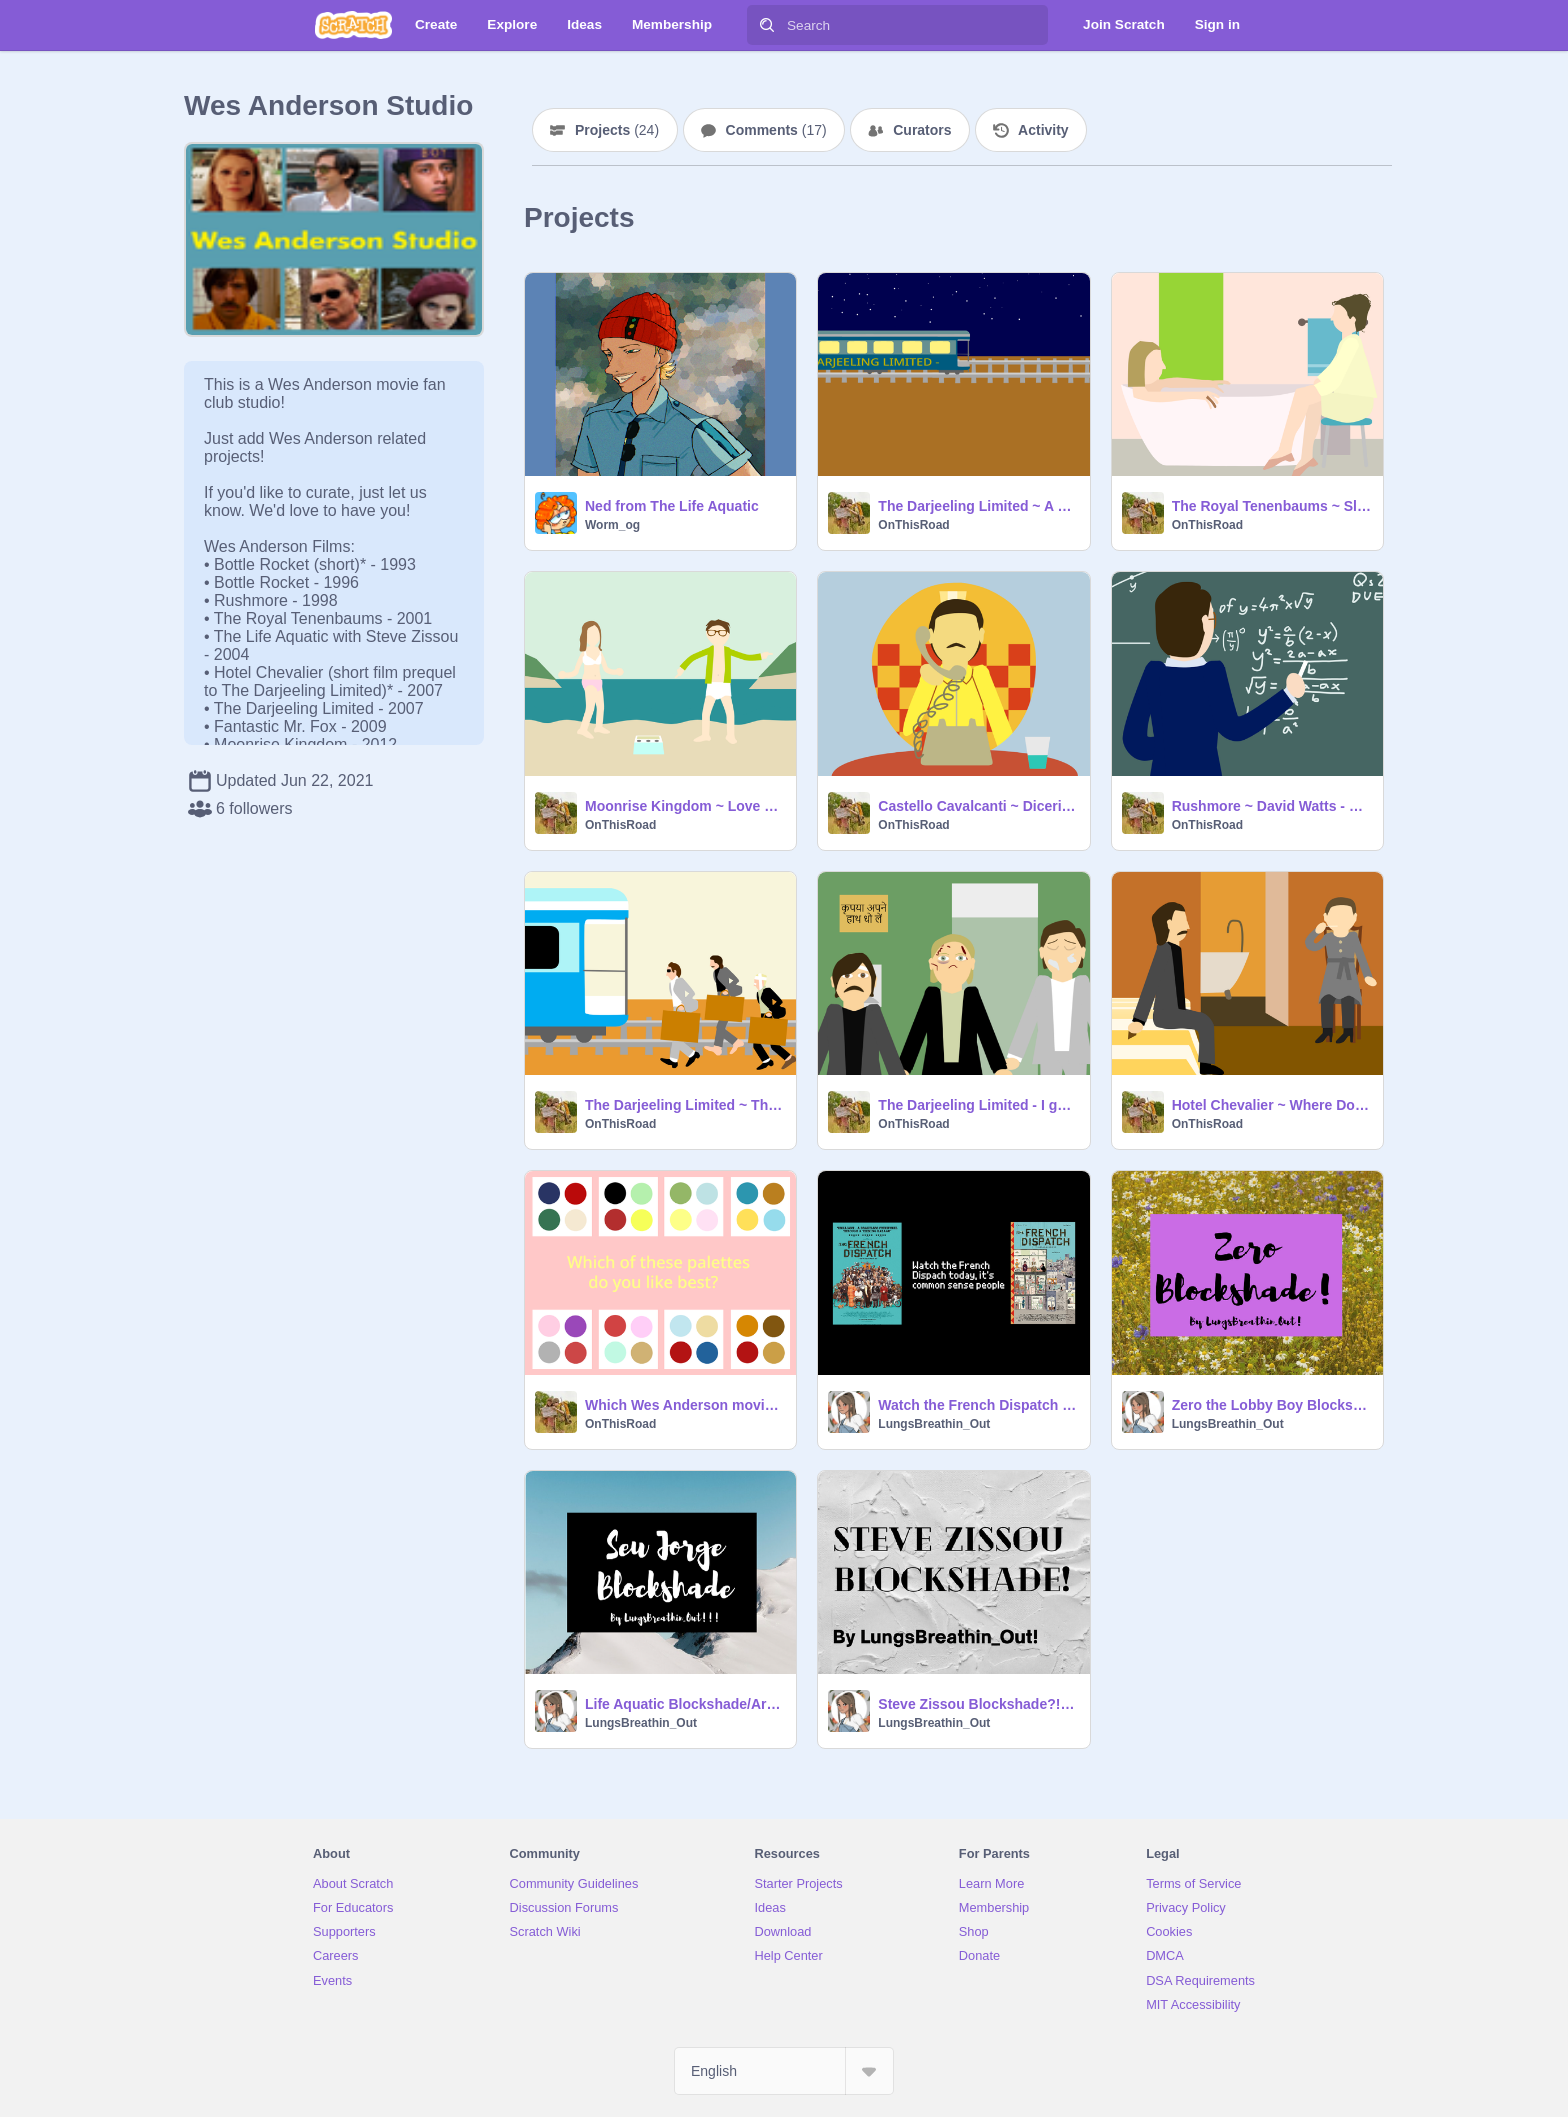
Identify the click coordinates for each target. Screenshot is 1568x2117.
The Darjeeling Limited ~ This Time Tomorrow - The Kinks (684, 1105)
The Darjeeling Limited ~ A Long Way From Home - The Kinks (977, 506)
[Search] (767, 25)
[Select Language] (784, 2071)
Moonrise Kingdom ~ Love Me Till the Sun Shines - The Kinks (684, 806)
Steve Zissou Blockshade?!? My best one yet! (977, 1704)
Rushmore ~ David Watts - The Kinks (1271, 806)
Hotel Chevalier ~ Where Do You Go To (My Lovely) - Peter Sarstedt (1271, 1105)
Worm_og (612, 525)
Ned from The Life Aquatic (672, 506)
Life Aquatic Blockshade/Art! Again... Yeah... (684, 1704)
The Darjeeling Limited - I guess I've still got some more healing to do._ (977, 1105)
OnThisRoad (913, 525)
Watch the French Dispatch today (977, 1405)
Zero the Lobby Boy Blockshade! (1271, 1405)
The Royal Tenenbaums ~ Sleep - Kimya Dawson (1271, 506)
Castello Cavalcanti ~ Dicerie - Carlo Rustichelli (977, 806)
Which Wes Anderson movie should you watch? (684, 1405)
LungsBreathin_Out (934, 1424)
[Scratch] (353, 25)
